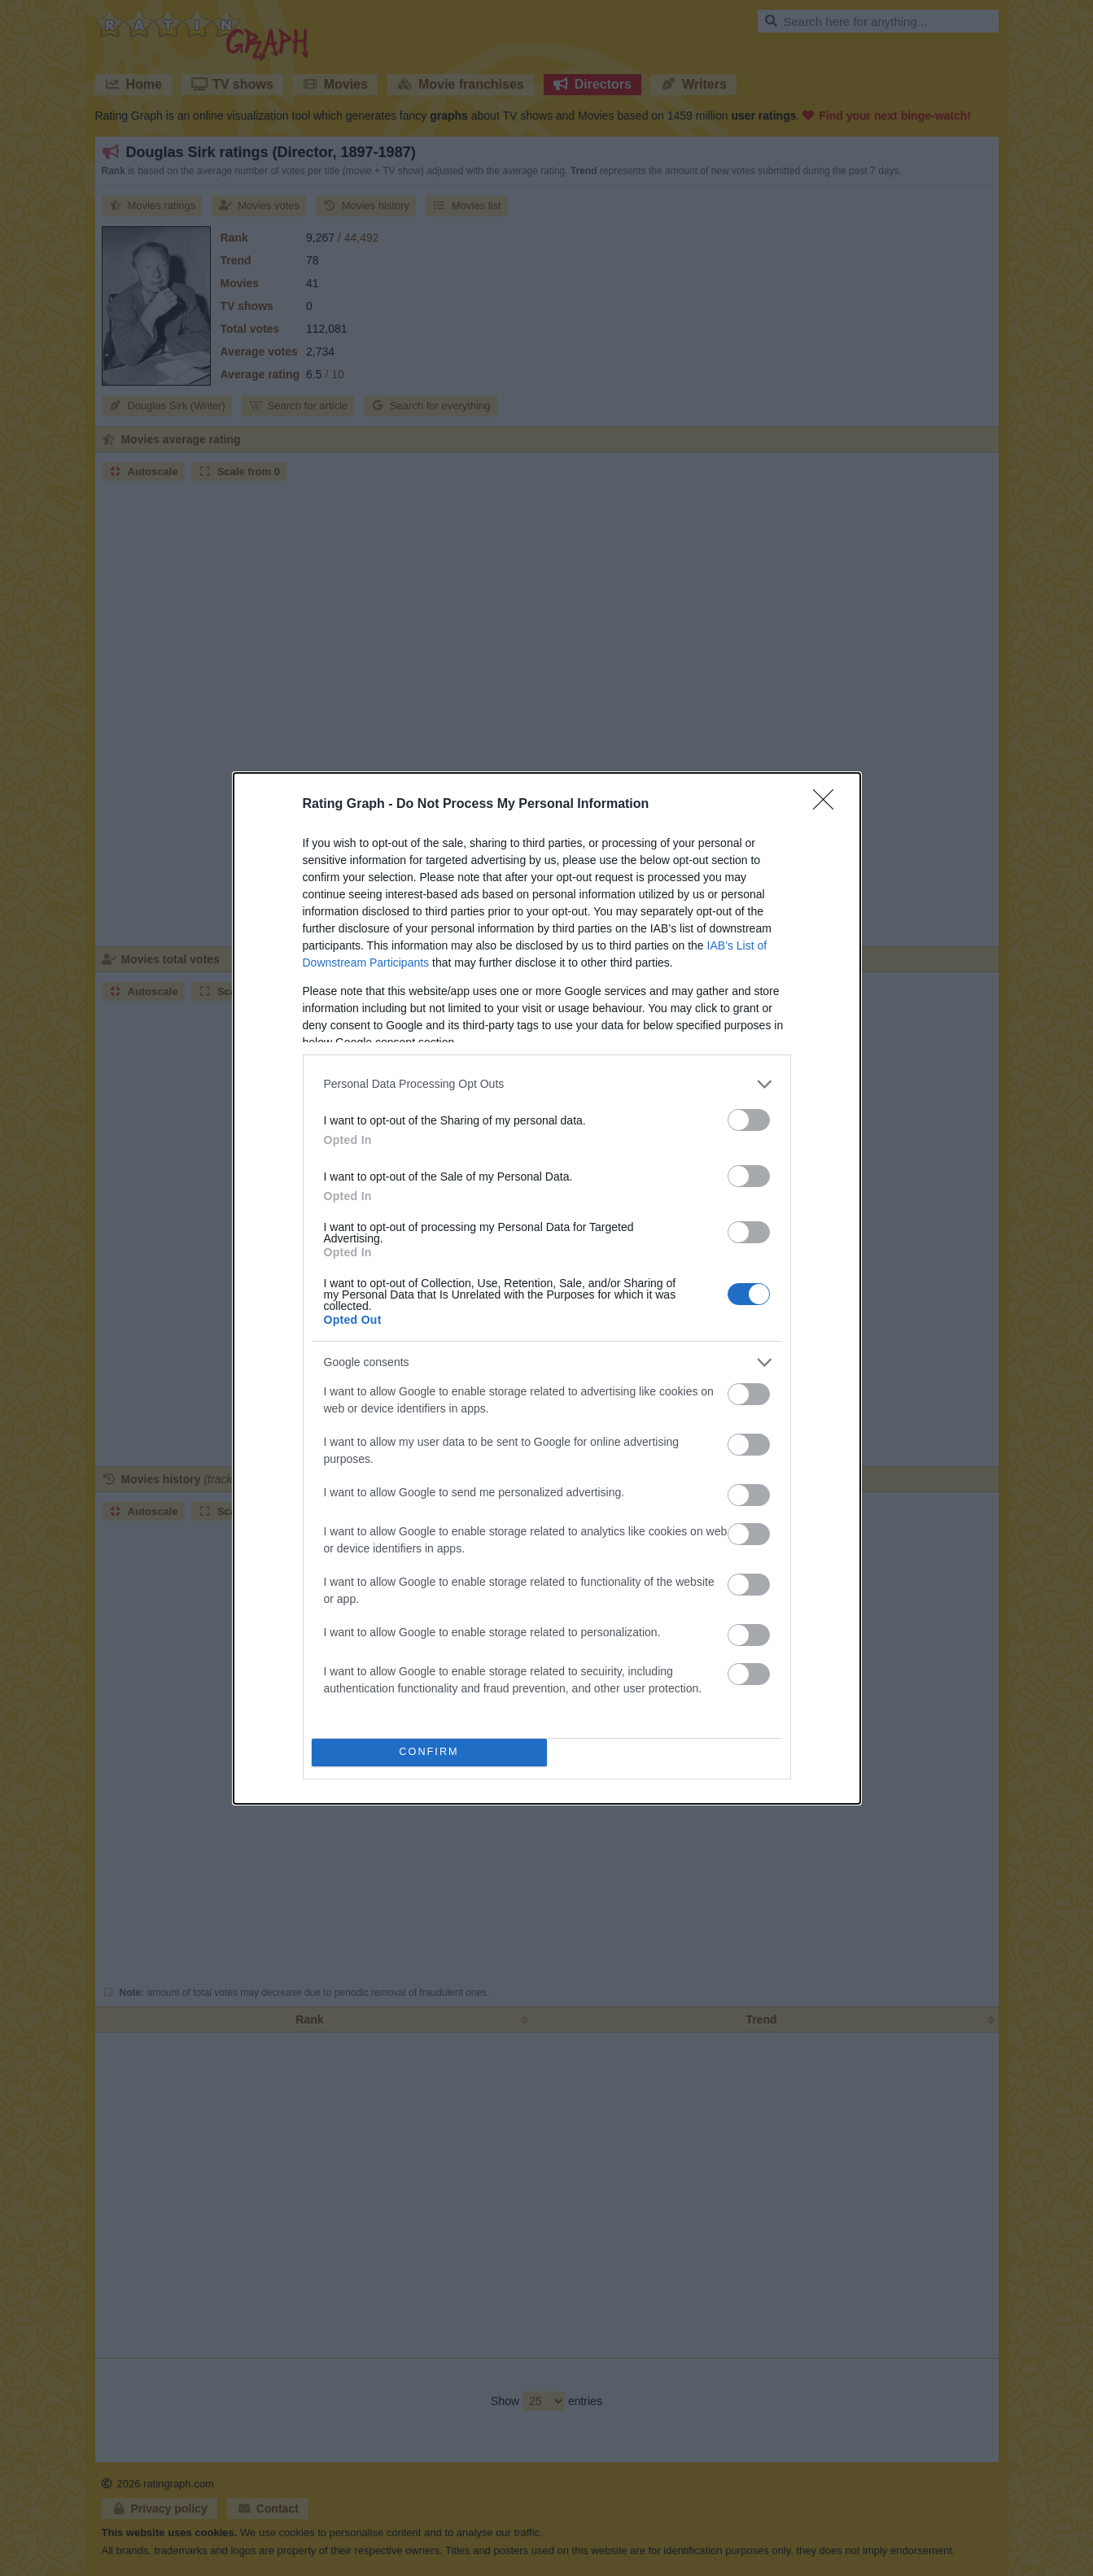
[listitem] (547, 1084)
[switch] (749, 1120)
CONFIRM (429, 1752)
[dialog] (547, 1288)
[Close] (828, 804)
